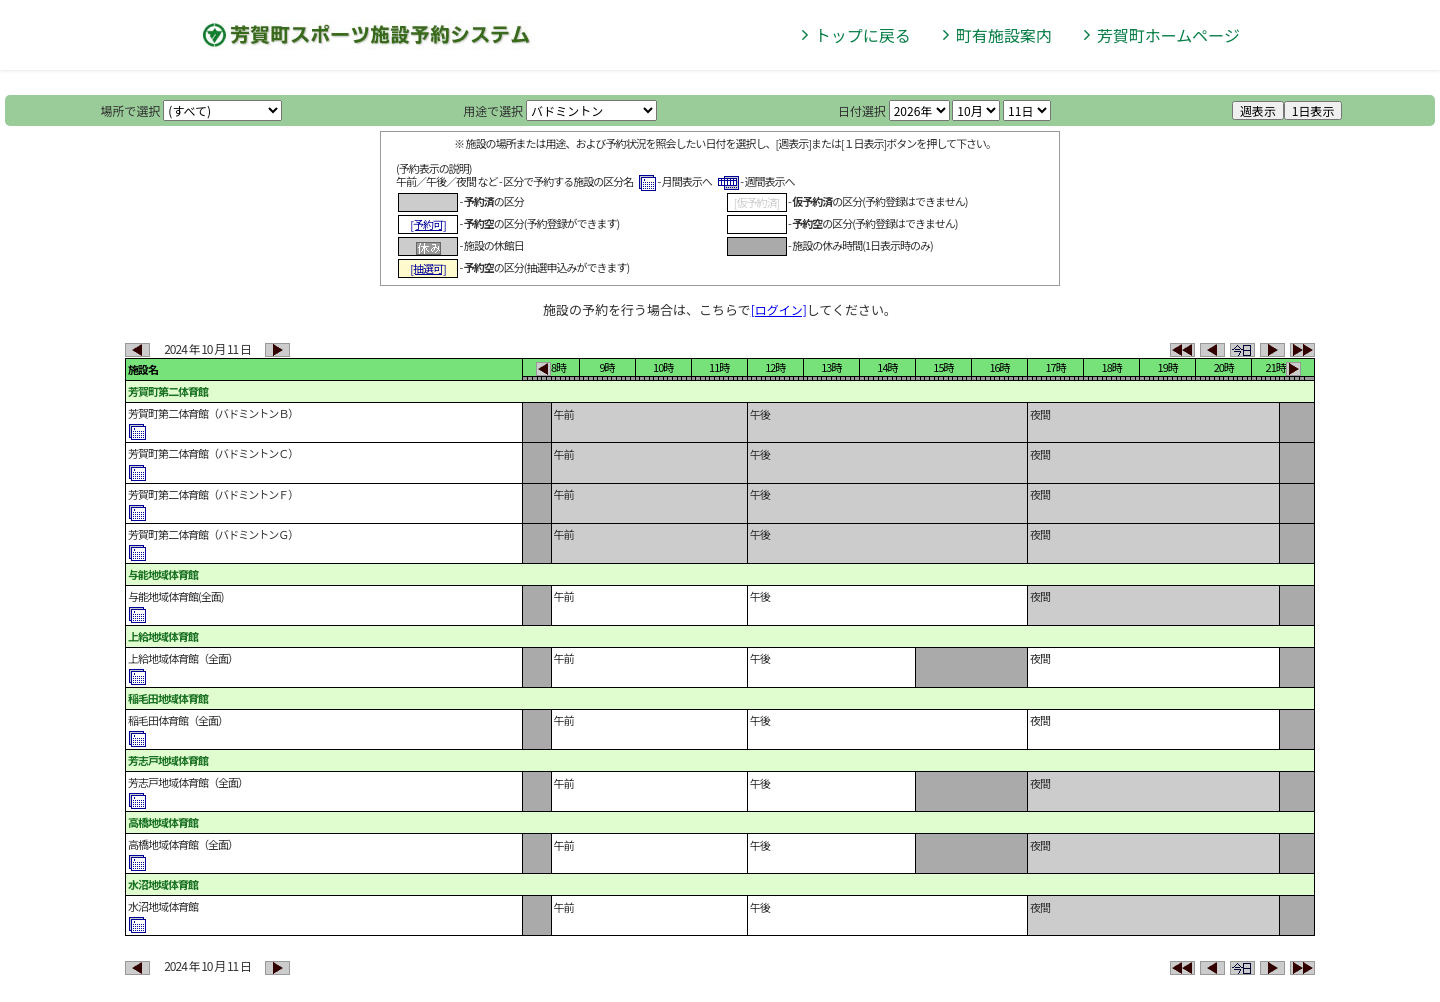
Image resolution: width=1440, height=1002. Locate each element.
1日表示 (1313, 110)
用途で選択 (493, 110)
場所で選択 (131, 110)
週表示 (1258, 110)
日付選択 (862, 110)
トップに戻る (863, 35)
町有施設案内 (1004, 35)
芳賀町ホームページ (1168, 35)
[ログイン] (779, 309)
